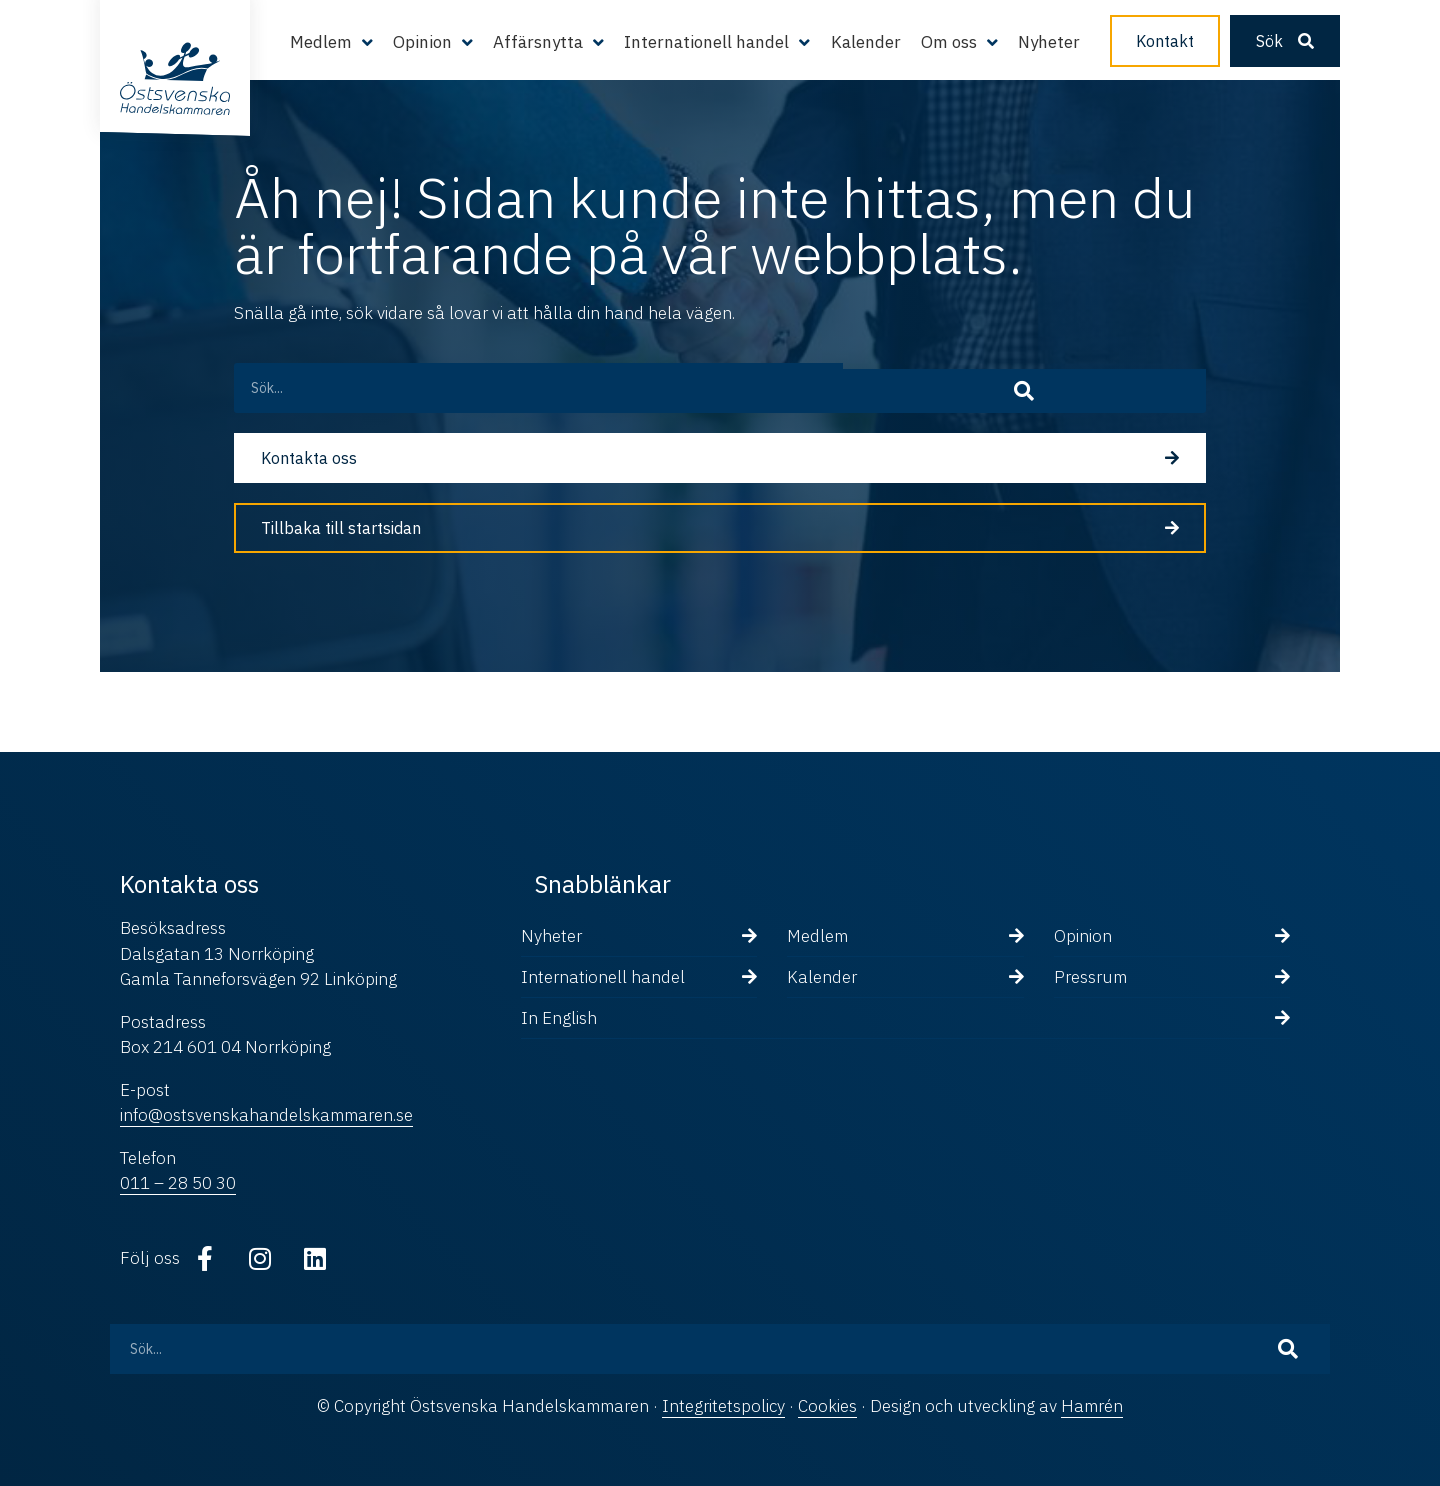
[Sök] (1164, 388)
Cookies (827, 1406)
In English (559, 1018)
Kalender (866, 42)
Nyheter (1049, 42)
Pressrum (1090, 977)
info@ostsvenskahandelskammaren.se (266, 1115)
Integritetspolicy (723, 1406)
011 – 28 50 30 (178, 1183)
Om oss (949, 42)
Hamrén (1092, 1406)
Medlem (321, 42)
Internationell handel (706, 42)
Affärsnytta (538, 42)
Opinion (422, 42)
